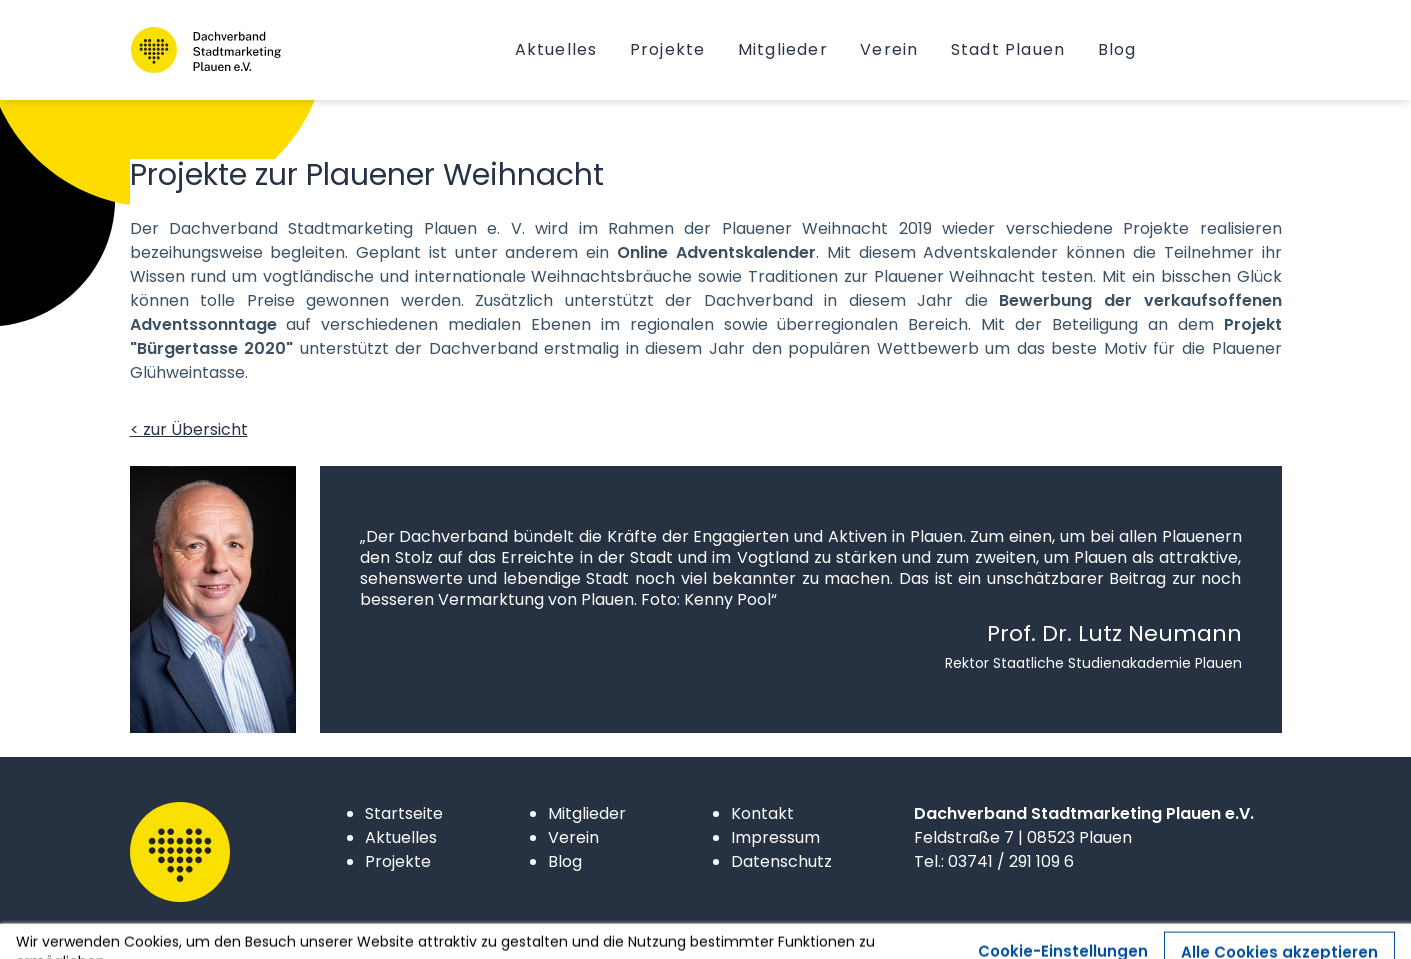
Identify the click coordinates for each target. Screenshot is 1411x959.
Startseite (404, 813)
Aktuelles (401, 837)
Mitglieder (587, 813)
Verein (573, 837)
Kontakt (762, 813)
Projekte (398, 861)
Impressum (775, 837)
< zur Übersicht (189, 429)
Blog (565, 861)
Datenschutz (781, 861)
